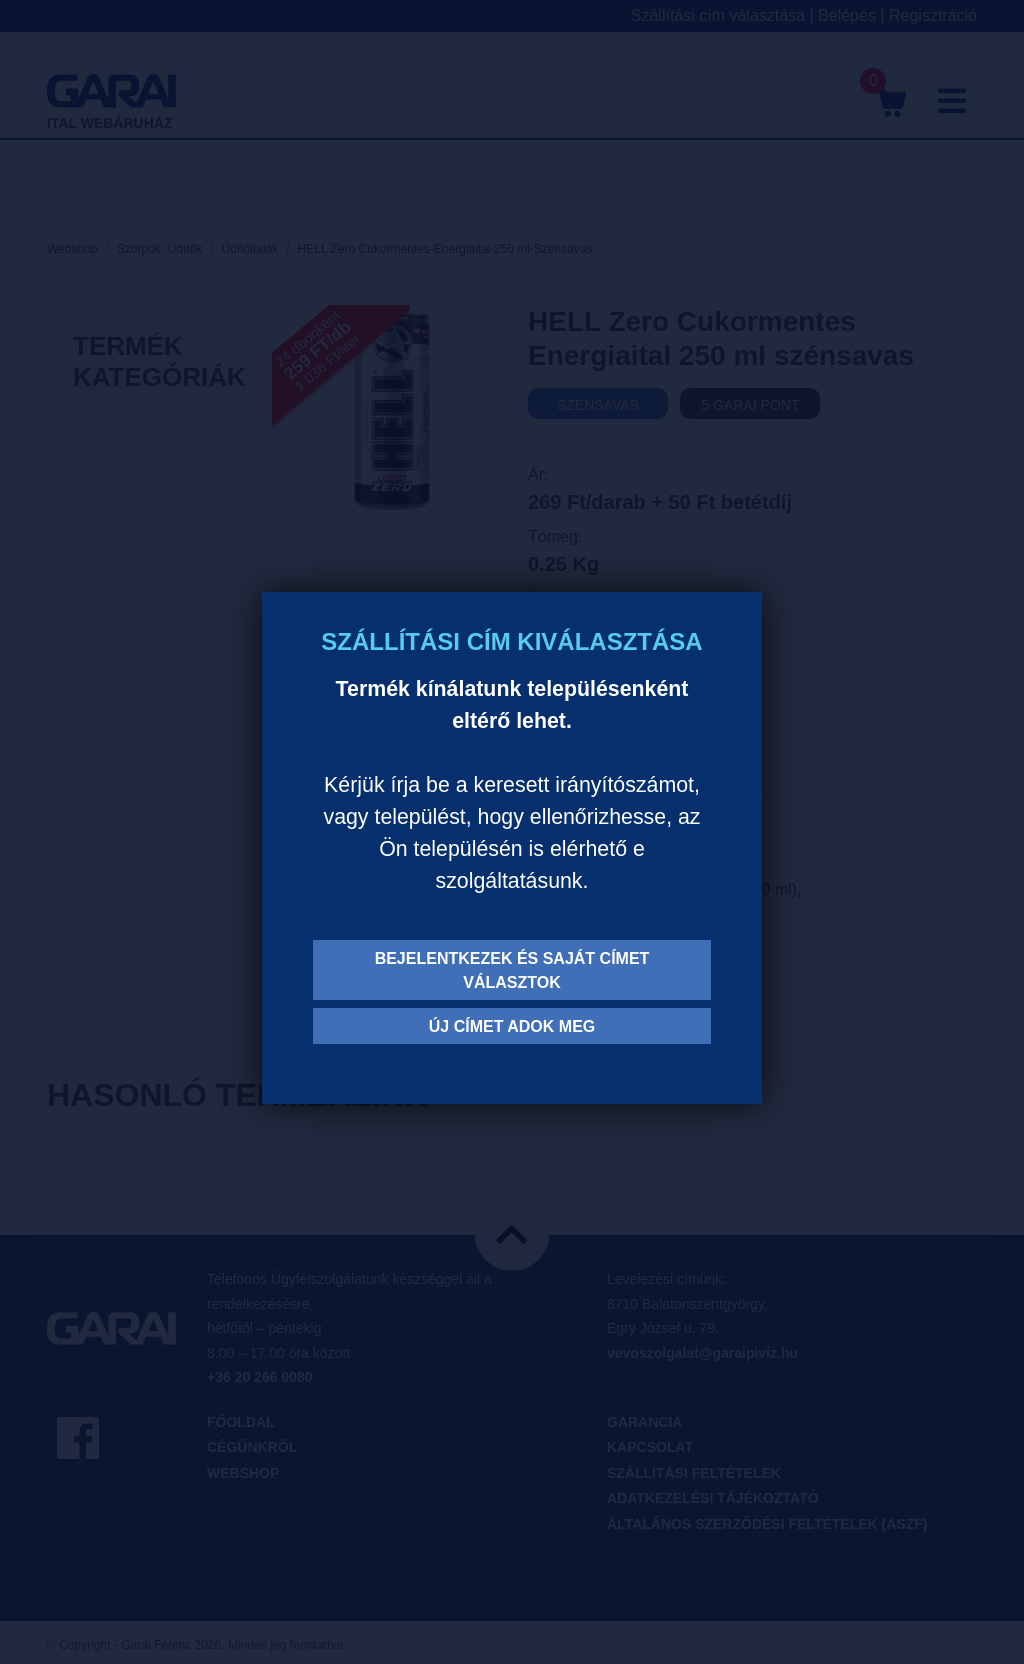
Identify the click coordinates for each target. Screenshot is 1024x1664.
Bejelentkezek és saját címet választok (512, 970)
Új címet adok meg (512, 1026)
